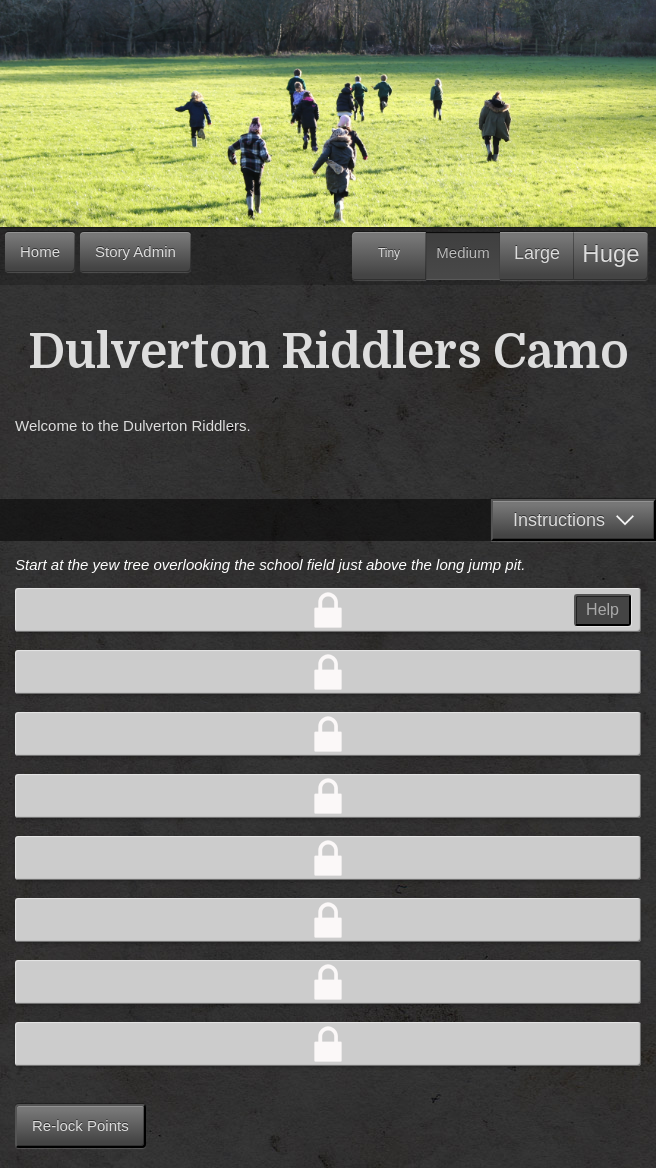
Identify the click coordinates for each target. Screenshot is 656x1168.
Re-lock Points (80, 1125)
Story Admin (135, 251)
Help (602, 609)
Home (40, 251)
